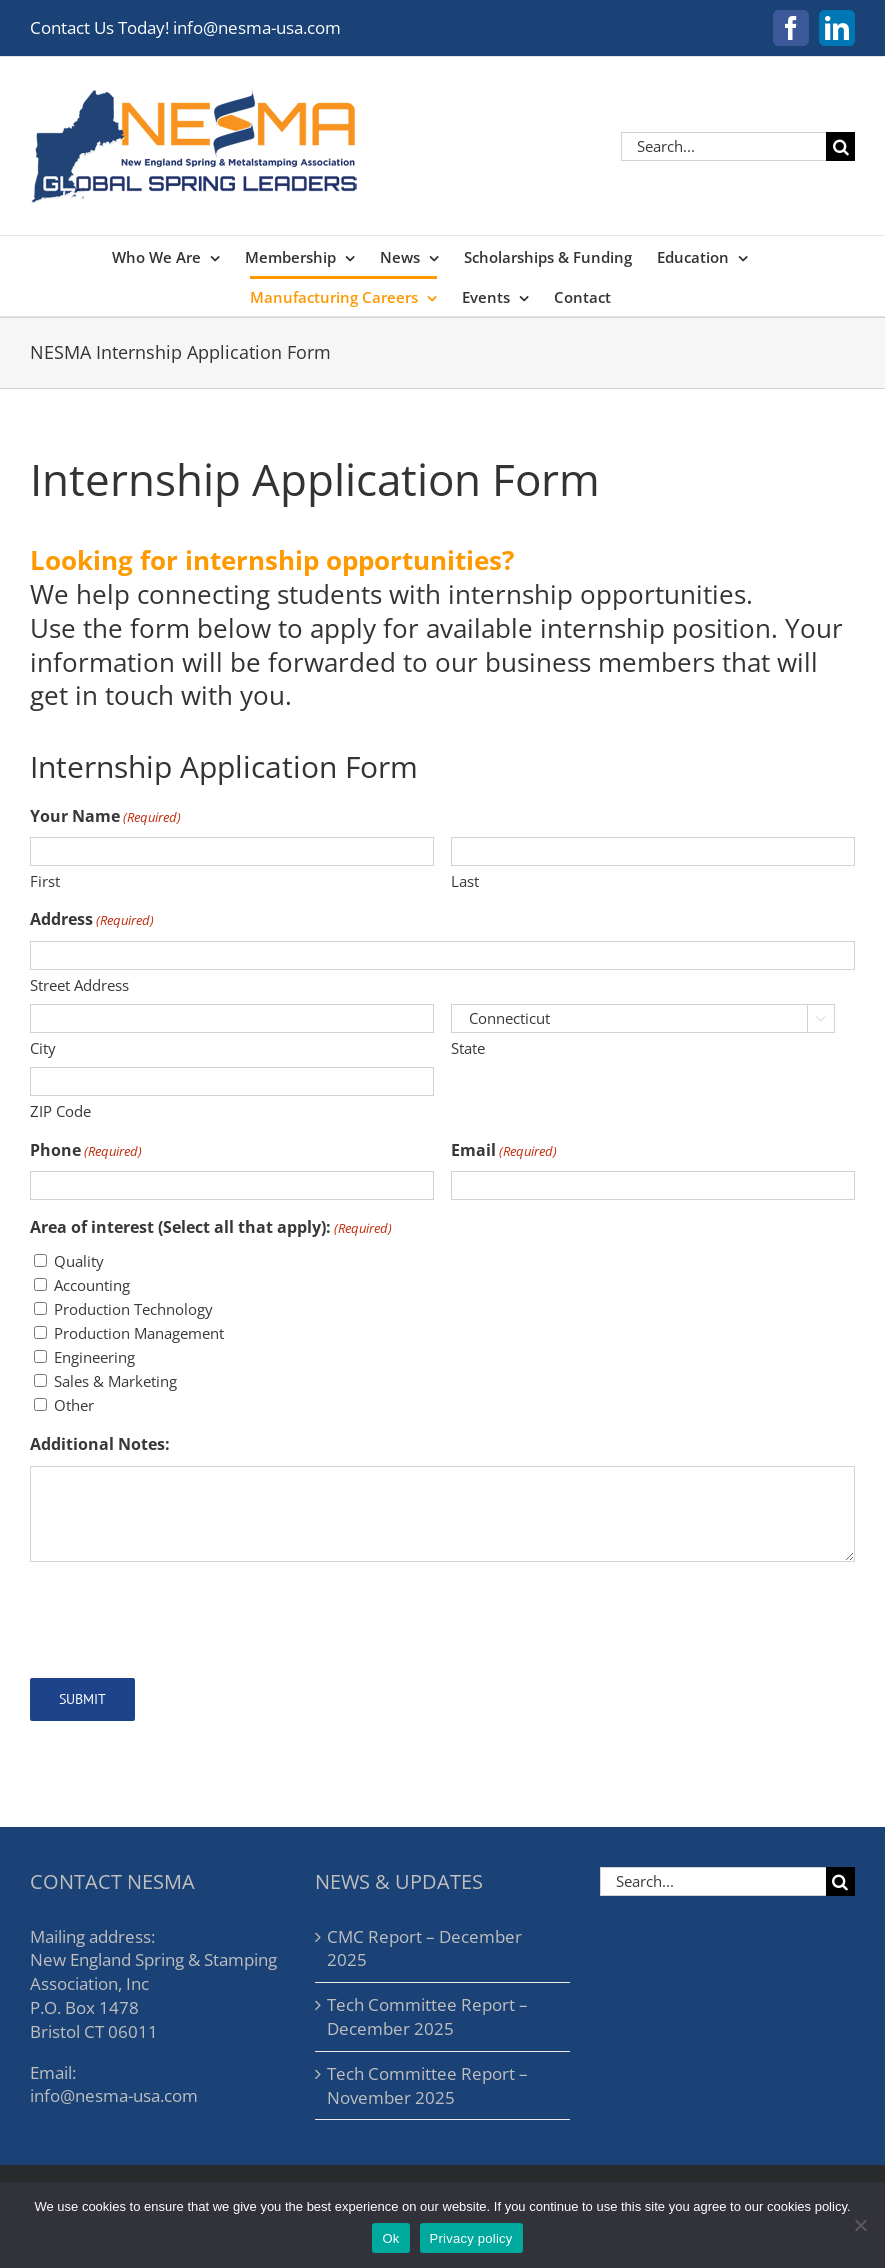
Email (504, 1150)
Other (74, 1405)
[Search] (840, 146)
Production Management (139, 1333)
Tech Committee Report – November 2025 (427, 2085)
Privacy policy (471, 2238)
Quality (79, 1261)
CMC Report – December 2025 (424, 1948)
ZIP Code (60, 1111)
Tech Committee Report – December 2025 (427, 2016)
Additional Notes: (100, 1444)
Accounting (92, 1285)
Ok (390, 2238)
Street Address (79, 985)
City (43, 1048)
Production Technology (133, 1309)
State (468, 1048)
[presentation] (182, 1617)
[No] (860, 2225)
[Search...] (723, 146)
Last (465, 881)
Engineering (94, 1357)
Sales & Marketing (115, 1381)
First (45, 881)
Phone (86, 1150)
